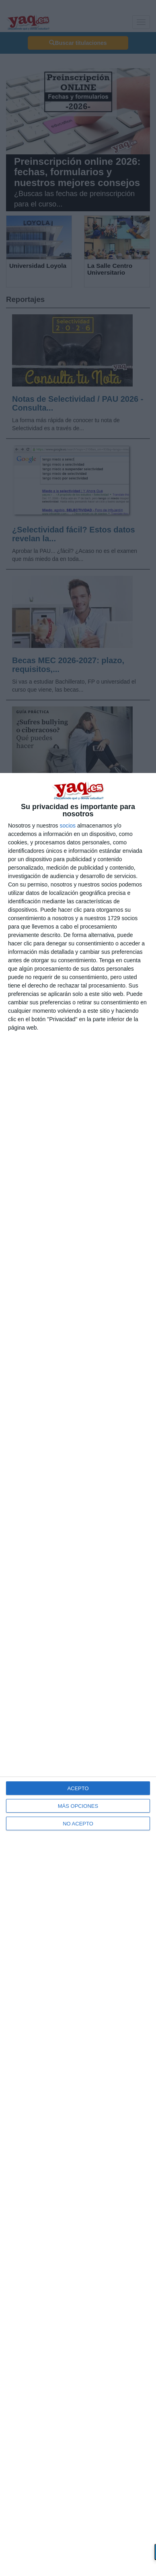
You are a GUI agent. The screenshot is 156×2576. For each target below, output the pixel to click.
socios (68, 825)
